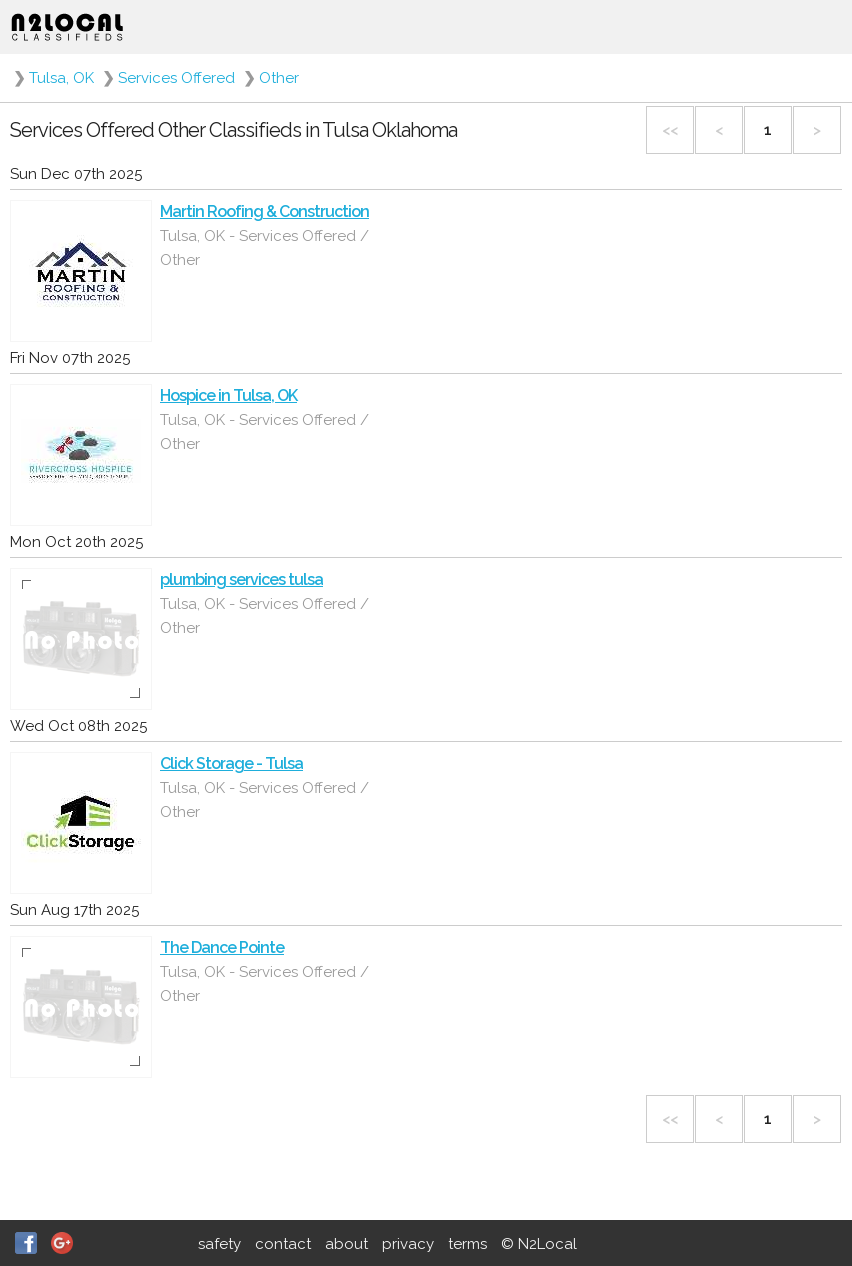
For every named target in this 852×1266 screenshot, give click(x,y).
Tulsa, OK (61, 78)
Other (279, 78)
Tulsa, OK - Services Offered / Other (264, 248)
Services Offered (176, 78)
